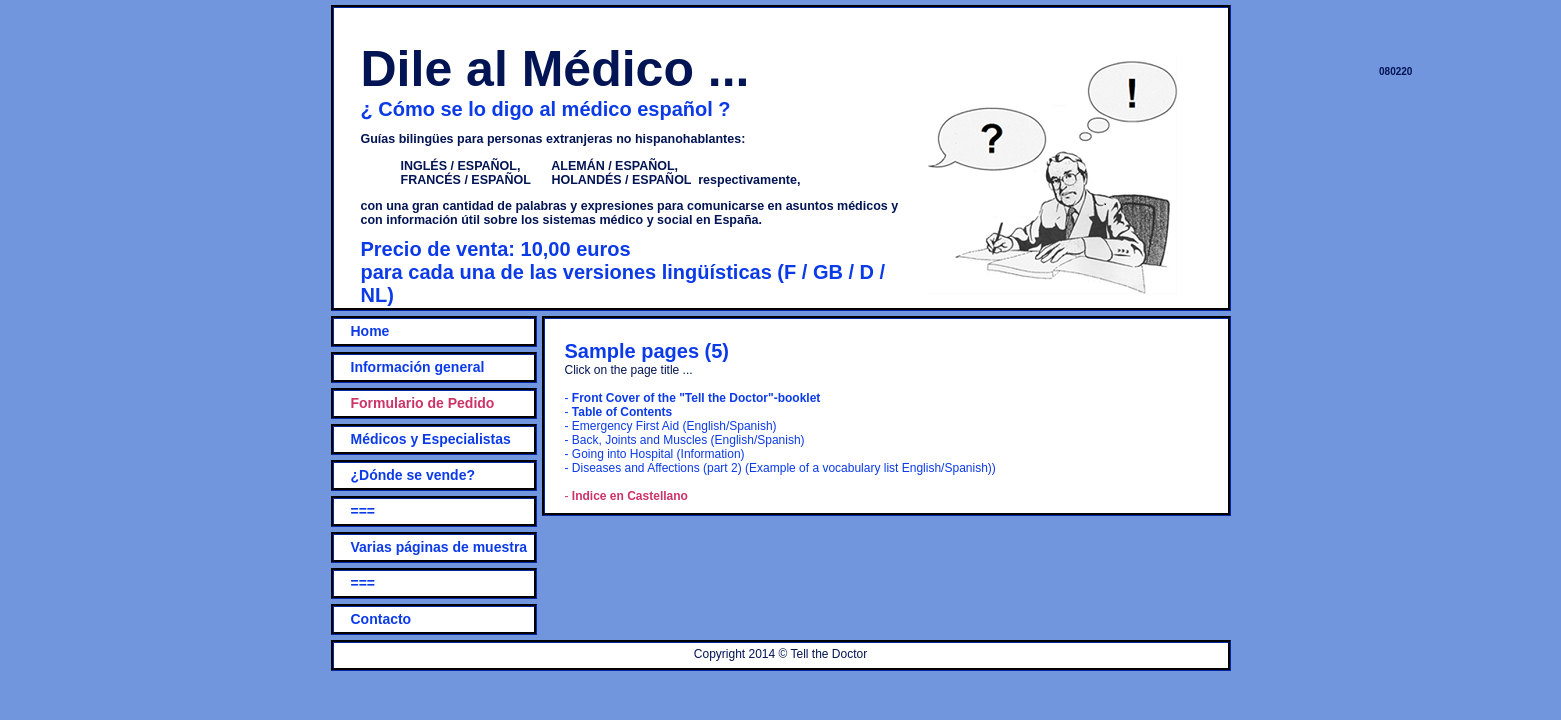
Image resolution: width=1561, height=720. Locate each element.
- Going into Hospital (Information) (655, 454)
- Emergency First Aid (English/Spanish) (671, 426)
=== (363, 511)
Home (370, 331)
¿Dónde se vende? (413, 475)
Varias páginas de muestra (439, 547)
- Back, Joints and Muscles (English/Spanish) (685, 440)
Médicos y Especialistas (431, 439)
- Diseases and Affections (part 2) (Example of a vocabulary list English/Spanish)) (780, 468)
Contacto (381, 619)
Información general (418, 367)
